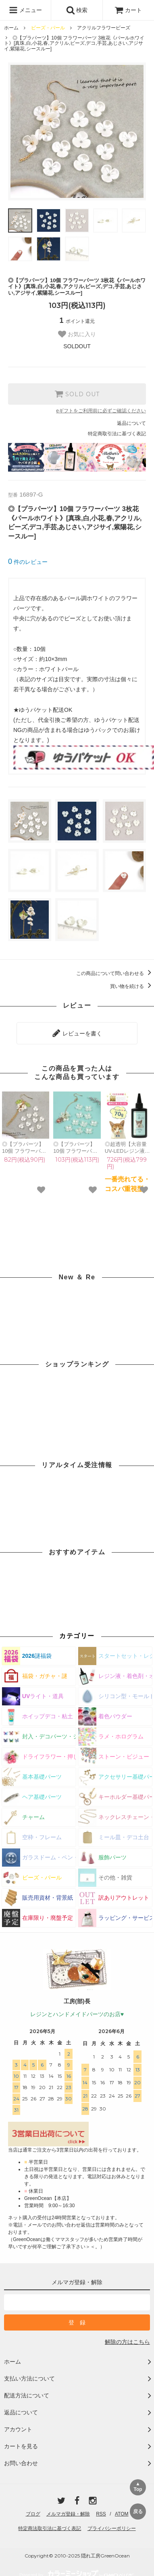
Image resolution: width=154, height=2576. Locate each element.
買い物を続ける (132, 986)
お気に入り (77, 334)
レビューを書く (77, 1033)
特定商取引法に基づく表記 (117, 434)
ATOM (122, 2514)
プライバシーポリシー (111, 2528)
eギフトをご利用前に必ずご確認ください (101, 411)
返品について (131, 423)
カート (128, 10)
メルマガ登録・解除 (68, 2514)
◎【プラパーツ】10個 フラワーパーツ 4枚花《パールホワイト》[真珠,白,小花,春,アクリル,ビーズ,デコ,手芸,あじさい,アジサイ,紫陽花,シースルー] (76, 1148)
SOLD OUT (77, 393)
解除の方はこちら (127, 2342)
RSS (101, 2514)
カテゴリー (77, 1635)
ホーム (11, 28)
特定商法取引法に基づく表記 (49, 2528)
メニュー (25, 10)
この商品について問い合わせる (115, 973)
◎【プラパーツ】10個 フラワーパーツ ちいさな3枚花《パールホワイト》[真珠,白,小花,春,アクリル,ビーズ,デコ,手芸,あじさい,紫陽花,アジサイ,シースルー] (25, 1148)
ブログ (33, 2514)
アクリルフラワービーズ (103, 28)
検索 (77, 10)
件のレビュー (28, 562)
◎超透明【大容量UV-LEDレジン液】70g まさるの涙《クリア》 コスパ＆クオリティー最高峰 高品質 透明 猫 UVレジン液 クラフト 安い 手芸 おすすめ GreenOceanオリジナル (128, 1148)
